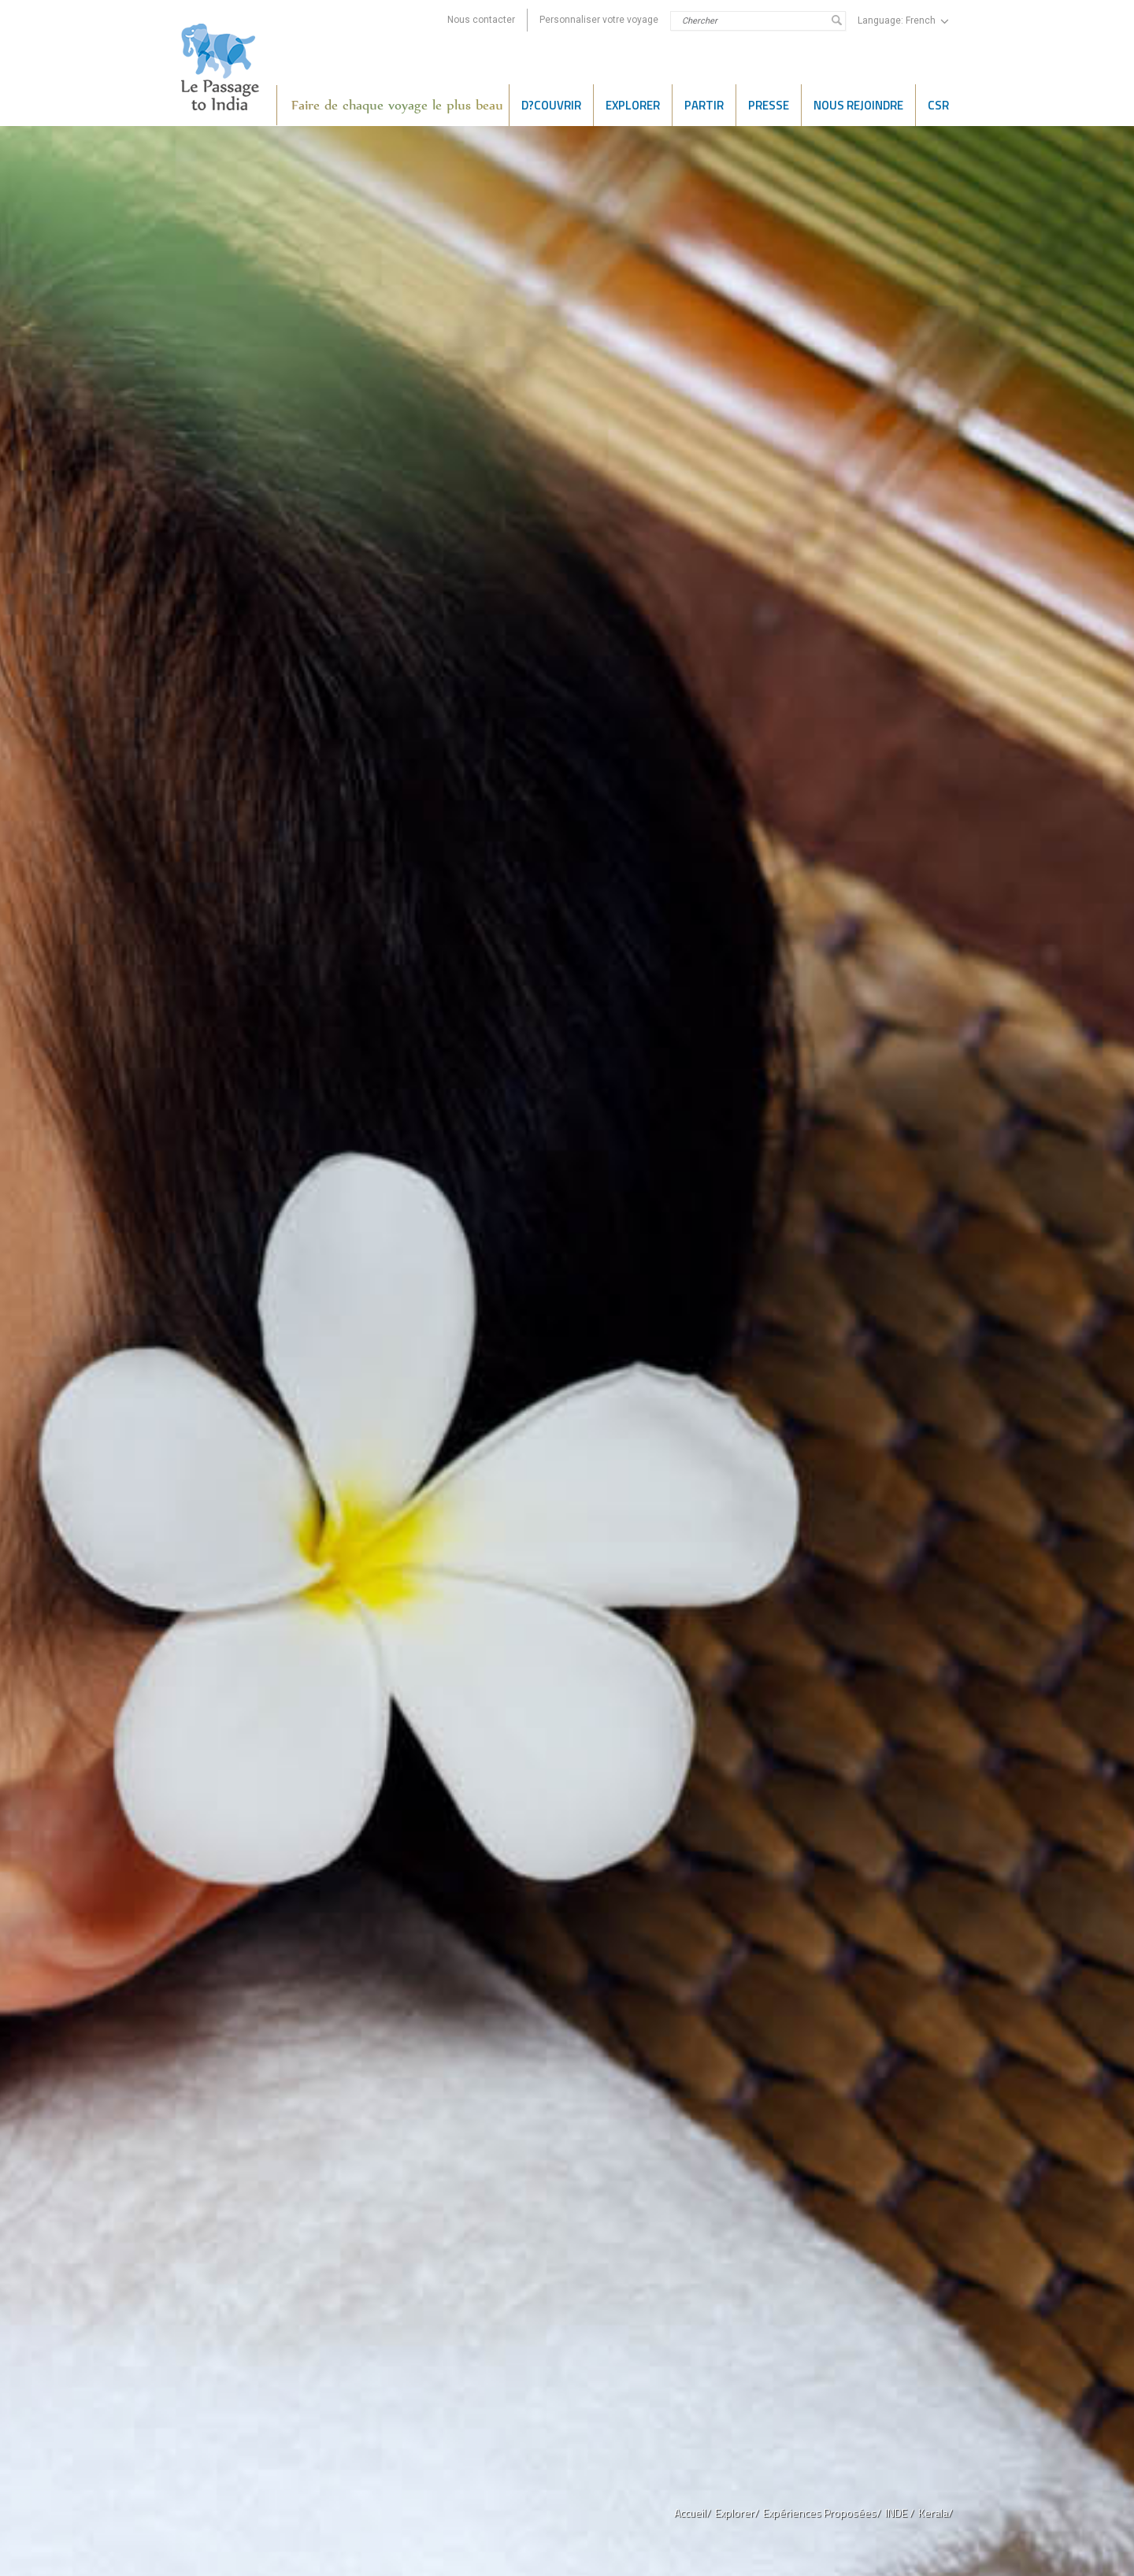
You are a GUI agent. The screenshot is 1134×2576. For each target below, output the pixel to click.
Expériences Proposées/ (822, 2512)
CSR (938, 105)
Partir (704, 105)
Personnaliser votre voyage (598, 19)
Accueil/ (692, 2512)
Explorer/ (737, 2512)
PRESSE (768, 105)
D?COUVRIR (551, 105)
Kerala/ (935, 2512)
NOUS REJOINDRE (858, 105)
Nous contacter (481, 19)
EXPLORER (633, 105)
